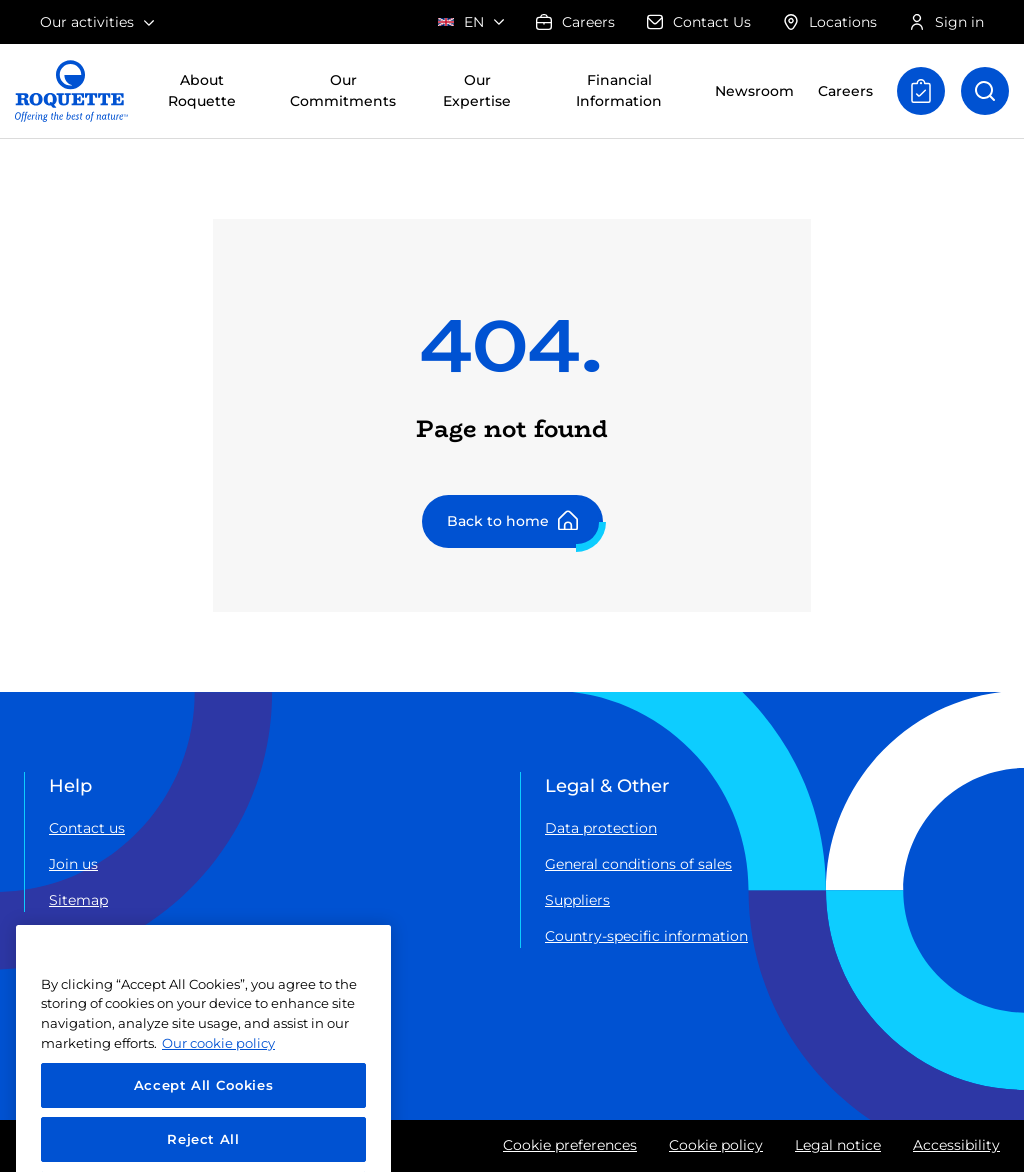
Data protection (601, 828)
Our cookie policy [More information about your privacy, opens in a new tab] (218, 1102)
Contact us (87, 828)
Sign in (946, 22)
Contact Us (699, 22)
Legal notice (838, 1145)
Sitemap (78, 900)
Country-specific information (646, 936)
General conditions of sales (638, 864)
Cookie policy (716, 1145)
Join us (73, 864)
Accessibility (956, 1145)
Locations (830, 22)
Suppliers (577, 900)
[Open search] (985, 91)
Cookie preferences (570, 1145)
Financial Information (619, 90)
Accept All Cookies (204, 1144)
